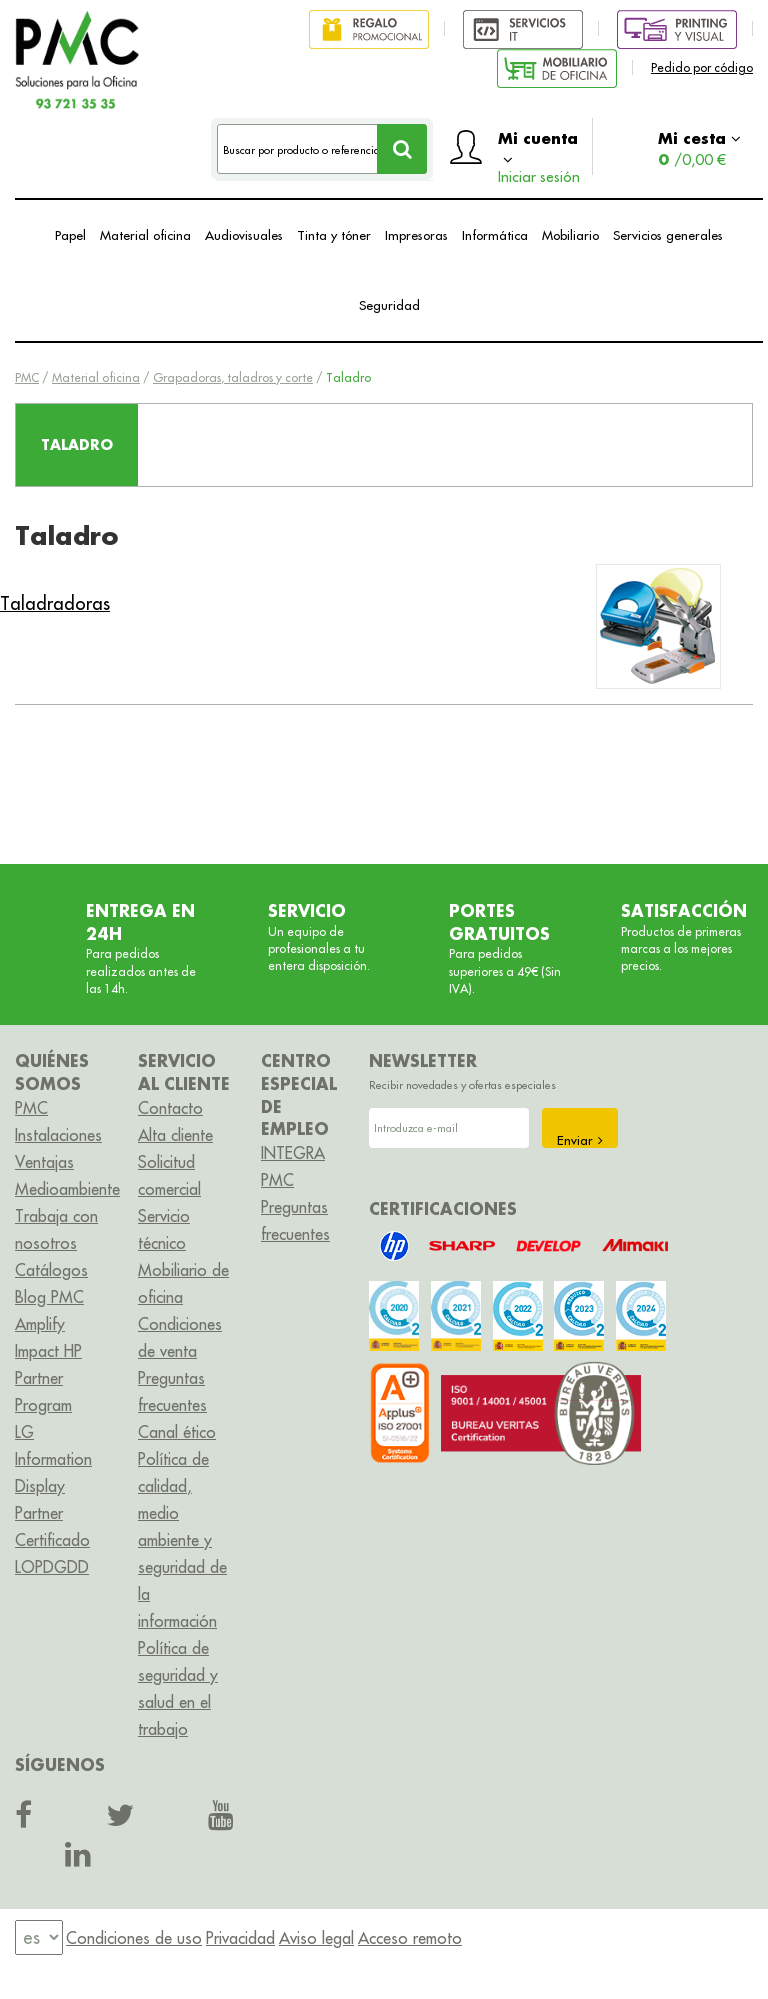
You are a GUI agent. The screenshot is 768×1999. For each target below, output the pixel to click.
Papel (70, 235)
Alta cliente (175, 1135)
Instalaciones (58, 1135)
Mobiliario (570, 235)
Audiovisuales (244, 235)
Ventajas (44, 1162)
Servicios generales (668, 235)
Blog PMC (49, 1297)
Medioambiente (67, 1189)
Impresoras (416, 235)
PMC (27, 377)
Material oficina (145, 235)
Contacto (170, 1108)
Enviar (580, 1140)
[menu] (39, 1937)
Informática (495, 235)
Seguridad (389, 305)
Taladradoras (55, 603)
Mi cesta (699, 148)
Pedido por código (702, 67)
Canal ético (177, 1432)
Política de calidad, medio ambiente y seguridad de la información (182, 1540)
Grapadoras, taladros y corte (233, 377)
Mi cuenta (539, 151)
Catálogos (51, 1270)
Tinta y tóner (334, 235)
